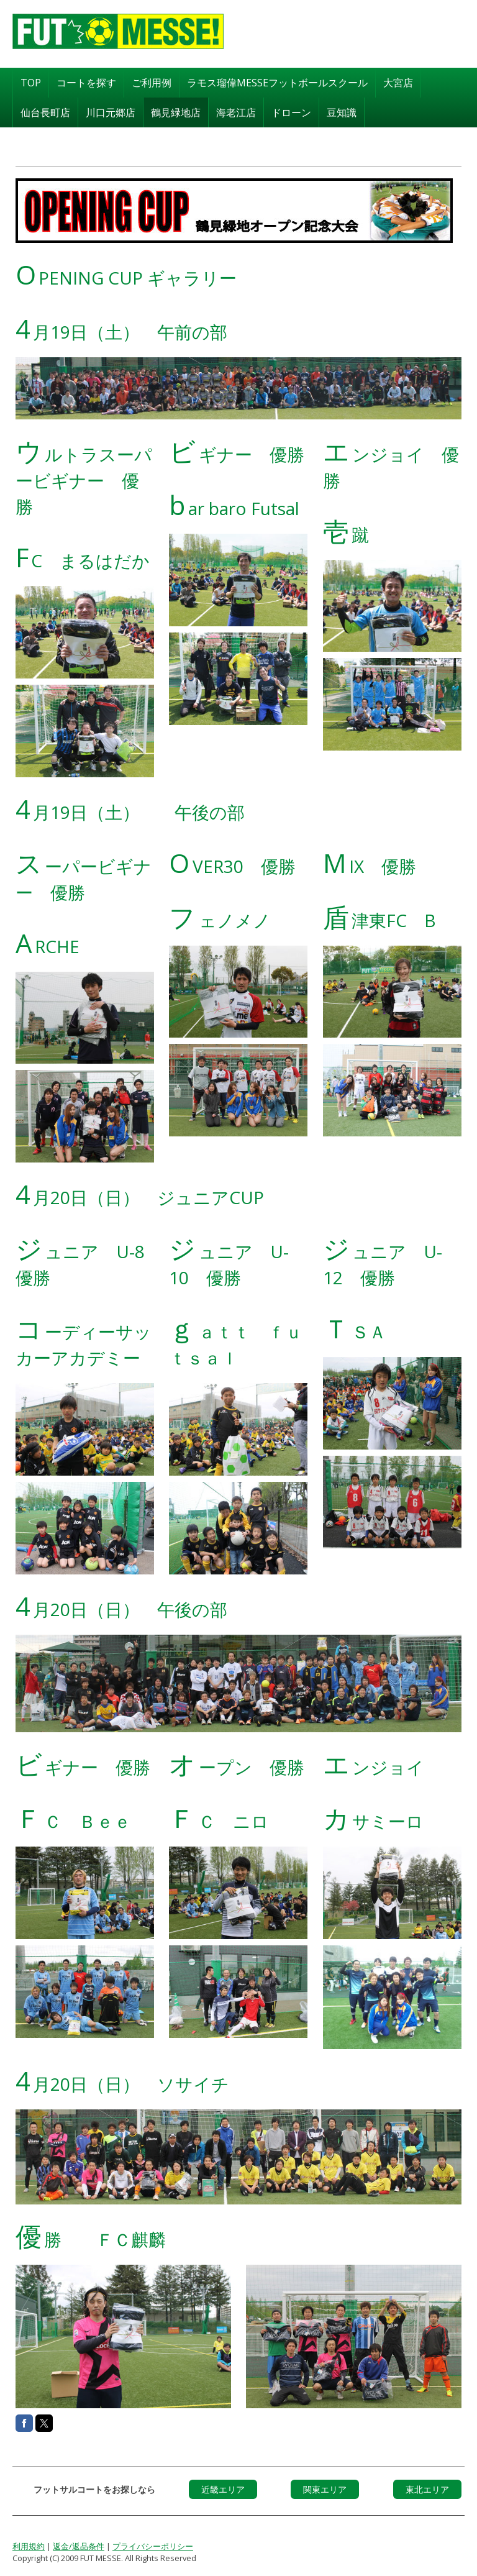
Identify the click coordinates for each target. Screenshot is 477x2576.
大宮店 (398, 81)
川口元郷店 (110, 111)
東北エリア (427, 2488)
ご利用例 (151, 81)
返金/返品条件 (78, 2545)
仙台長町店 (45, 111)
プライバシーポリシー (152, 2545)
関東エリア (325, 2488)
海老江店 (236, 111)
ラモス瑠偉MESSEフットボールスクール (277, 81)
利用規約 (28, 2545)
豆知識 (342, 111)
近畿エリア (223, 2488)
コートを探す (86, 81)
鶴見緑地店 (176, 111)
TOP (30, 81)
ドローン (291, 111)
